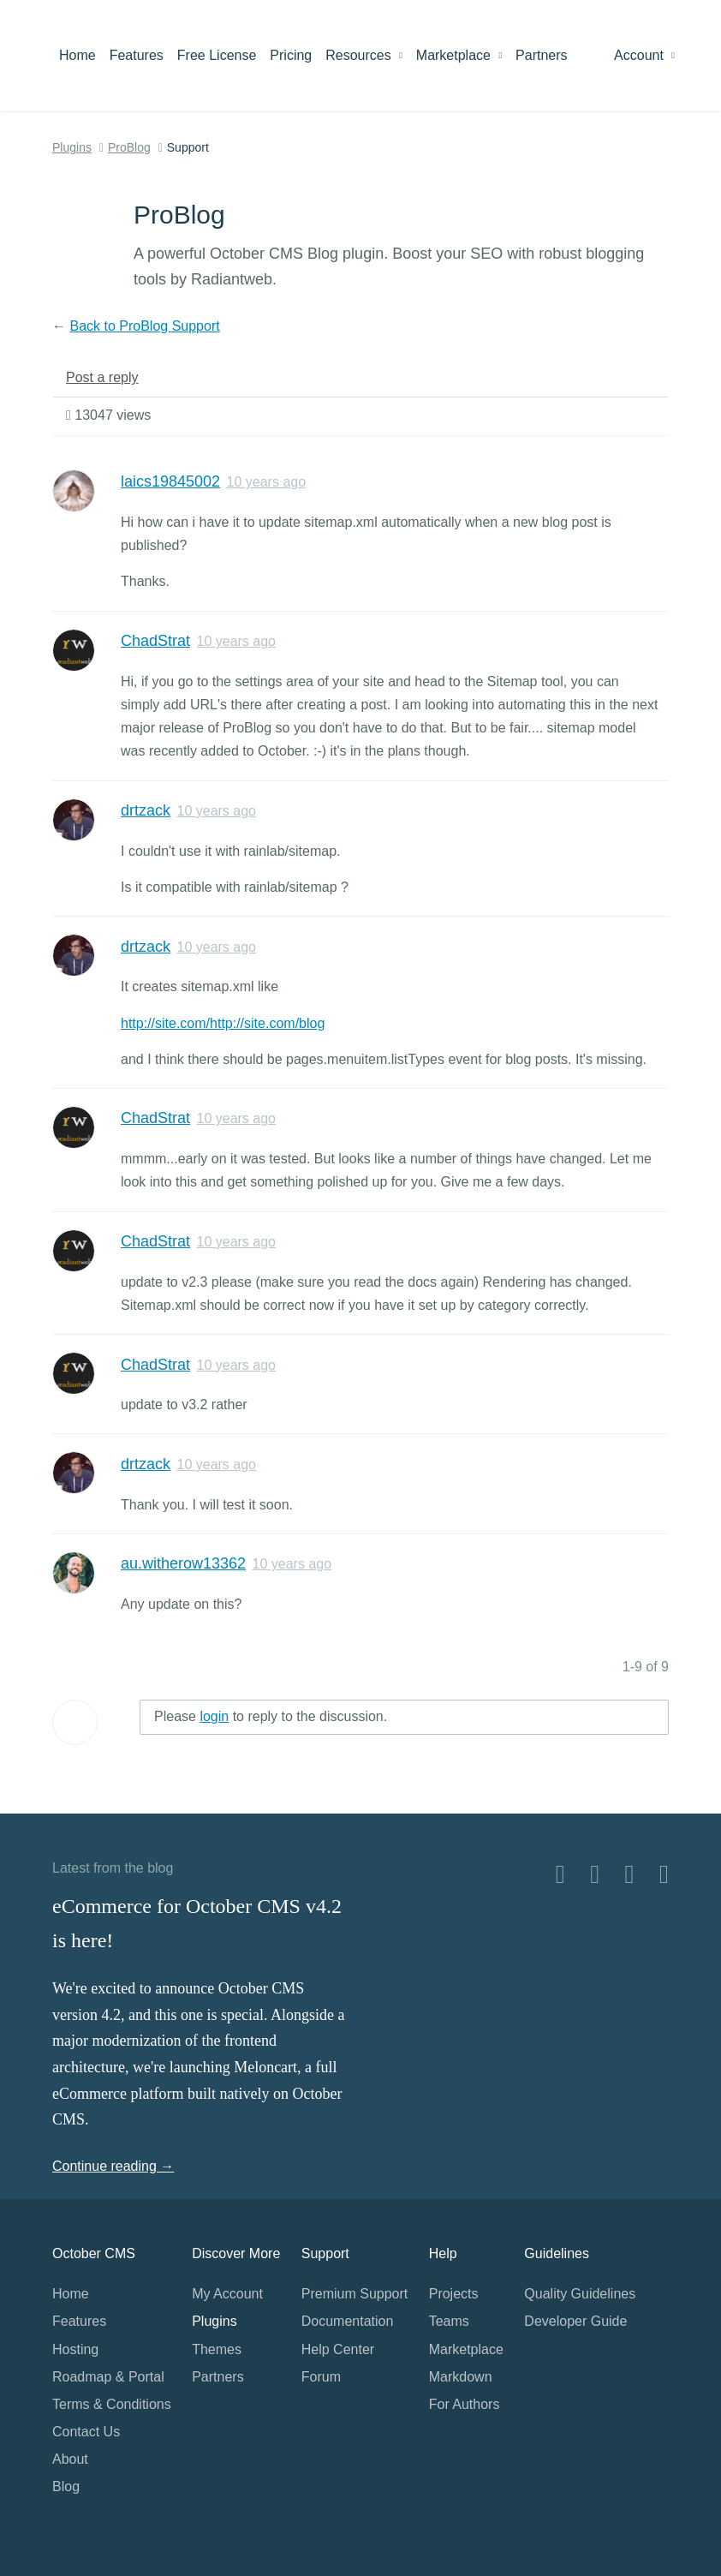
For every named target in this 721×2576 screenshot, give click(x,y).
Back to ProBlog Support (144, 326)
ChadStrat (155, 640)
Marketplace (459, 55)
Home (77, 55)
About (70, 2459)
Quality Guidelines (579, 2293)
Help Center (337, 2349)
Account (644, 55)
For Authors (464, 2404)
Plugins (72, 147)
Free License (217, 55)
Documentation (347, 2321)
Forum (321, 2377)
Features (137, 55)
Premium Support (354, 2293)
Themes (216, 2349)
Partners (541, 55)
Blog (66, 2486)
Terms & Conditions (111, 2404)
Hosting (75, 2349)
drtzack (145, 810)
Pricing (291, 55)
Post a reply (102, 377)
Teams (449, 2321)
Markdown (460, 2377)
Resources (363, 55)
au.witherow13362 (183, 1563)
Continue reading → (113, 2166)
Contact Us (86, 2431)
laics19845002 (170, 481)
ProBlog (129, 147)
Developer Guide (575, 2321)
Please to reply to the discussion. (270, 1716)
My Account (227, 2293)
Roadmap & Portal (108, 2377)
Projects (454, 2293)
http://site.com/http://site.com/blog (223, 1023)
